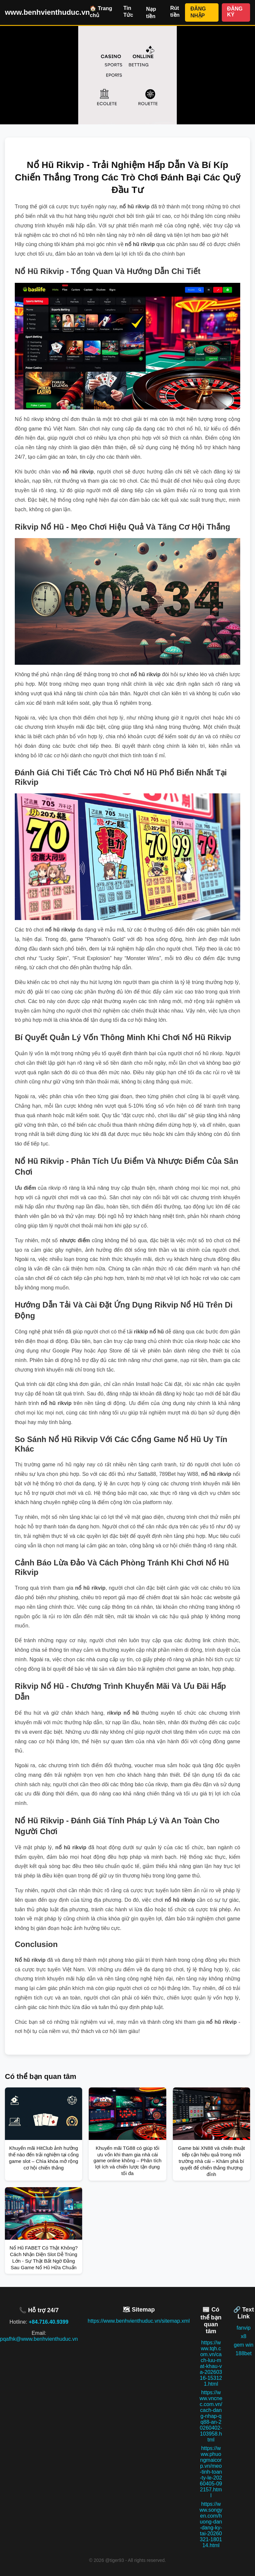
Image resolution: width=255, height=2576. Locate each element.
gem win (244, 2345)
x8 (243, 2336)
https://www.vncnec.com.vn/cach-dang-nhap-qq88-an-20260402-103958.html (210, 2416)
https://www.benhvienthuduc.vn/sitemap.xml (139, 2321)
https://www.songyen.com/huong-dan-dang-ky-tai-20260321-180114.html (210, 2524)
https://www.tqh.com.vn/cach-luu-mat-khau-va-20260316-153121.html (211, 2363)
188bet (244, 2353)
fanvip (244, 2328)
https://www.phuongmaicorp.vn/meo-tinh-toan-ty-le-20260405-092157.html (211, 2471)
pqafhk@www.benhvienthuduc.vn (39, 2339)
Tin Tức (128, 11)
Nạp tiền (151, 12)
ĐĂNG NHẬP (198, 12)
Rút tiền (175, 11)
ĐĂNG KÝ (235, 11)
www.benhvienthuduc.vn (47, 12)
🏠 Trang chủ (101, 12)
